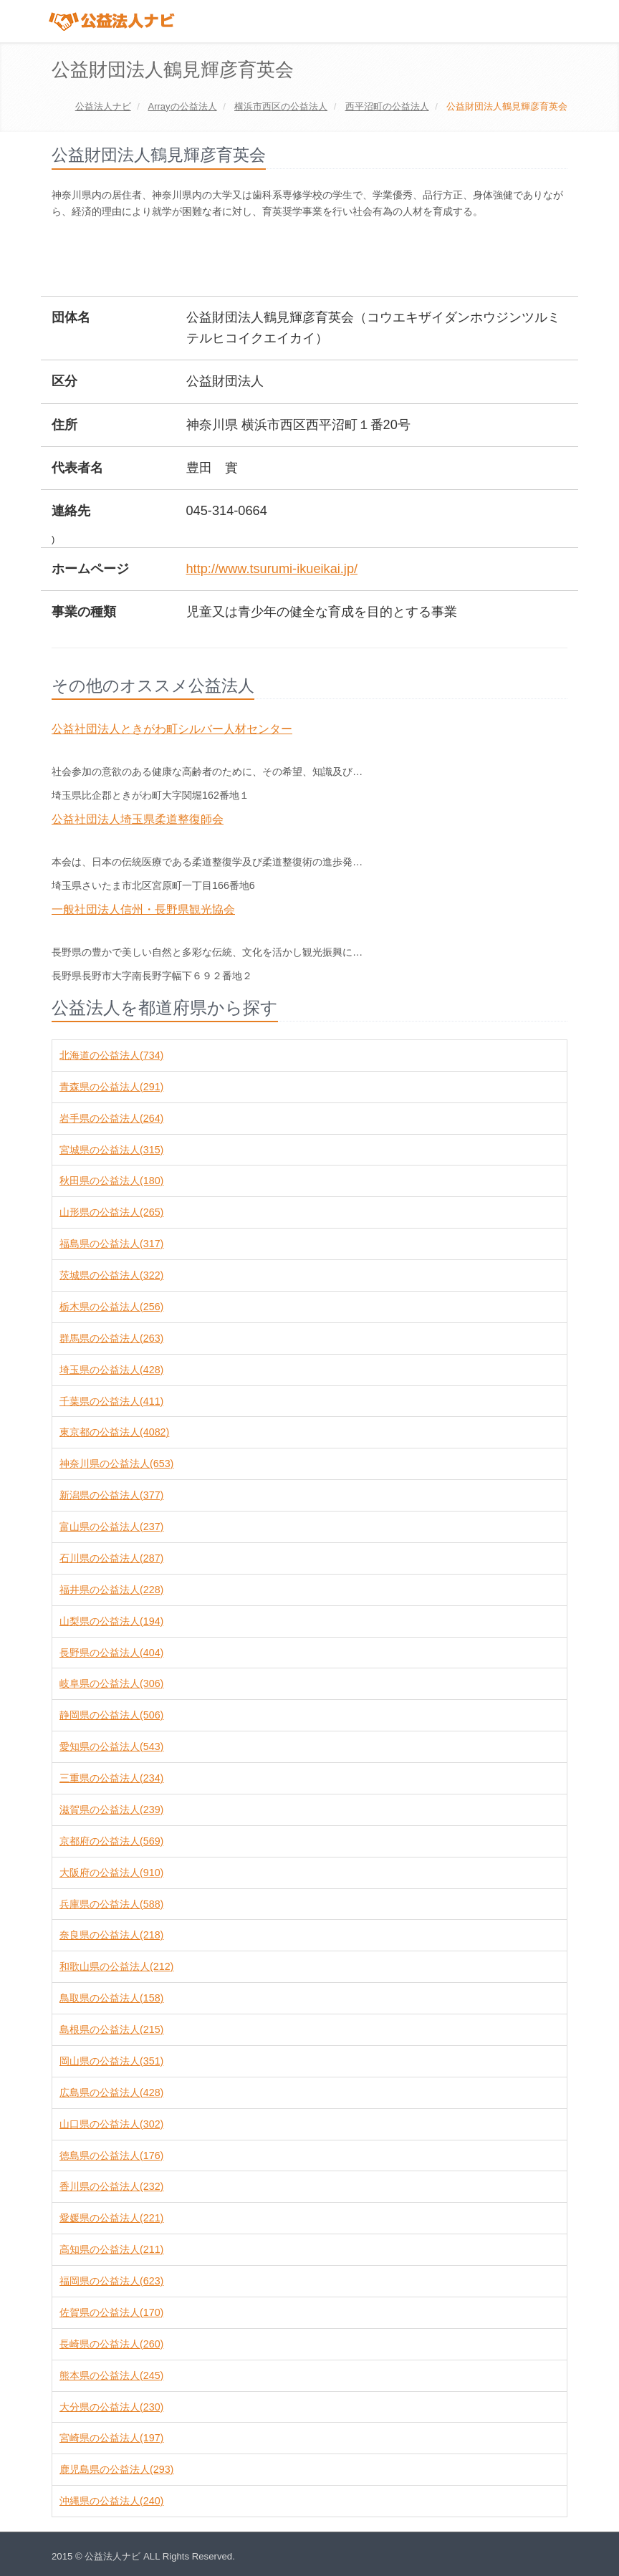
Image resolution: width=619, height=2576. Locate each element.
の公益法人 (182, 106)
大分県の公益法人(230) (111, 2407)
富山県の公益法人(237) (111, 1526)
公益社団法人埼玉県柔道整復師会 (138, 819)
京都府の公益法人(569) (111, 1841)
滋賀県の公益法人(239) (111, 1809)
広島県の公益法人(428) (111, 2092)
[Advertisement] (312, 258)
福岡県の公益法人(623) (111, 2281)
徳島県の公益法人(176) (111, 2155)
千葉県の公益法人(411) (111, 1401)
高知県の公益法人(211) (111, 2249)
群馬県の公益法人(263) (111, 1338)
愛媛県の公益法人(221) (111, 2218)
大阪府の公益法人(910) (111, 1872)
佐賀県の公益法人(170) (111, 2312)
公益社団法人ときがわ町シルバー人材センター (172, 729)
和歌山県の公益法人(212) (116, 1966)
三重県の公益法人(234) (111, 1778)
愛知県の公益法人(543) (111, 1746)
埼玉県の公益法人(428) (111, 1369)
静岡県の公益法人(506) (111, 1715)
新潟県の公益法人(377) (111, 1495)
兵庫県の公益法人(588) (111, 1904)
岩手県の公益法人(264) (111, 1118)
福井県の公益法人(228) (111, 1589)
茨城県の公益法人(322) (111, 1275)
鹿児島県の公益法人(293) (116, 2469)
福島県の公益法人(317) (111, 1243)
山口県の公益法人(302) (111, 2124)
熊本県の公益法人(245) (111, 2375)
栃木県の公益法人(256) (111, 1306)
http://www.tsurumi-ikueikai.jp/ (272, 569)
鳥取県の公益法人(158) (111, 1998)
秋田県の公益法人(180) (111, 1180)
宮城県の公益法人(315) (111, 1149)
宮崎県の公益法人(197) (111, 2437)
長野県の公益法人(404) (111, 1652)
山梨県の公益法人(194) (111, 1621)
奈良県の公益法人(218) (111, 1935)
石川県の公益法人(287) (111, 1558)
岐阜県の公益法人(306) (111, 1683)
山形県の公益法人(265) (111, 1212)
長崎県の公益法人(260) (111, 2344)
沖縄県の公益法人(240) (111, 2501)
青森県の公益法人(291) (111, 1086)
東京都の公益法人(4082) (114, 1432)
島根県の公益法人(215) (111, 2029)
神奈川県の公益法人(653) (116, 1463)
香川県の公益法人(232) (111, 2186)
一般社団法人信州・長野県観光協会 (143, 909)
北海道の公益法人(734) (111, 1055)
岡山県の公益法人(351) (111, 2061)
